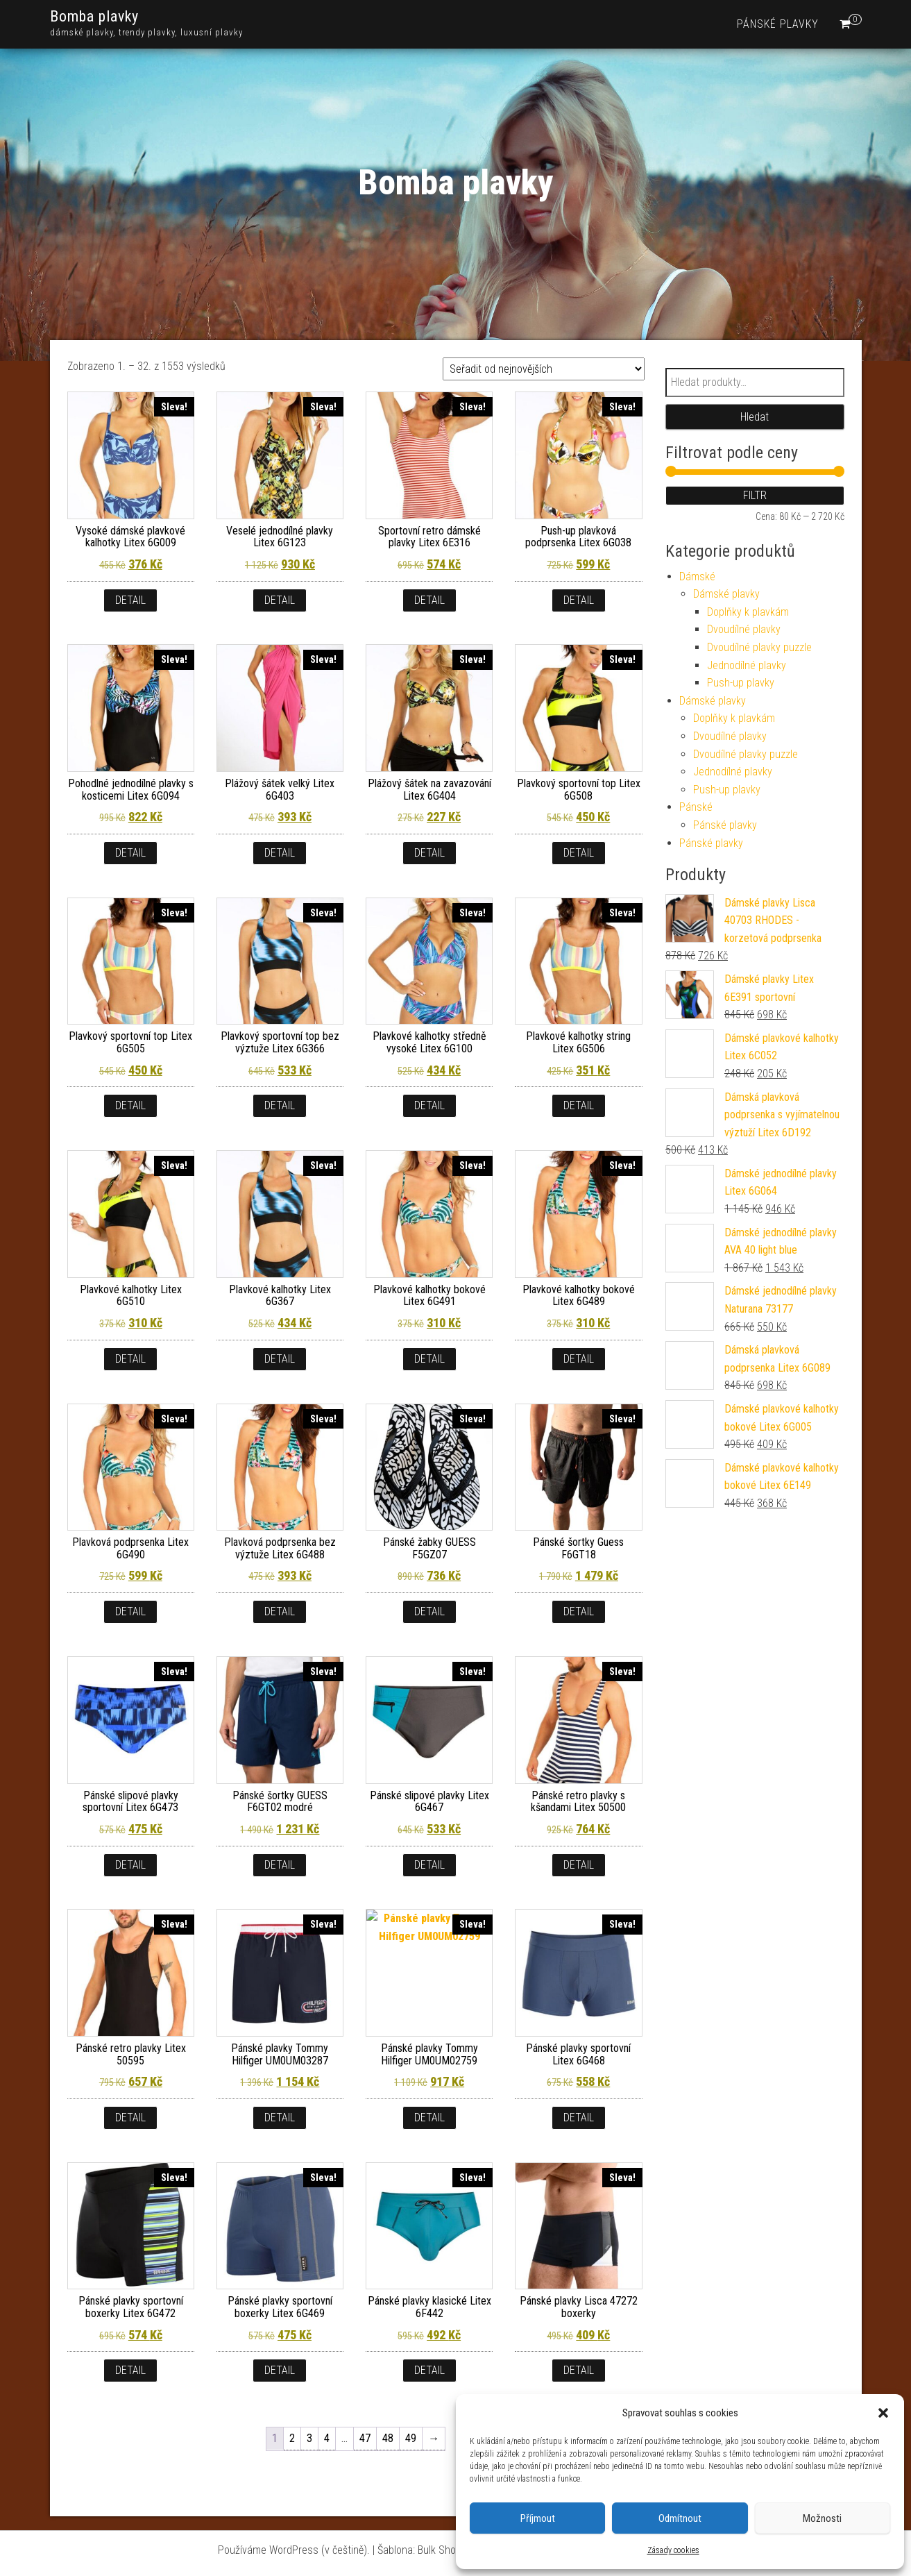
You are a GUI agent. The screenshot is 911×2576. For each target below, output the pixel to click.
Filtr (755, 495)
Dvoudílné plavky (744, 629)
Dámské (697, 576)
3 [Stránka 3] (309, 2438)
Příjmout (537, 2518)
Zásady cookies (673, 2550)
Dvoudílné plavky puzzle (759, 647)
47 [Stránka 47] (365, 2438)
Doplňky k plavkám (748, 611)
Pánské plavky (778, 24)
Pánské (696, 807)
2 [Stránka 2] (292, 2438)
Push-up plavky (740, 682)
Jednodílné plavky (746, 665)
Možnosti (822, 2518)
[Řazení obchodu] (544, 368)
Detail (130, 600)
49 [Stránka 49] (410, 2438)
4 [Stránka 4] (327, 2438)
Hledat (754, 416)
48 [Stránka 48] (387, 2438)
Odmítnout (679, 2518)
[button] (883, 2413)
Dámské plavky (726, 593)
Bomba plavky (94, 16)
